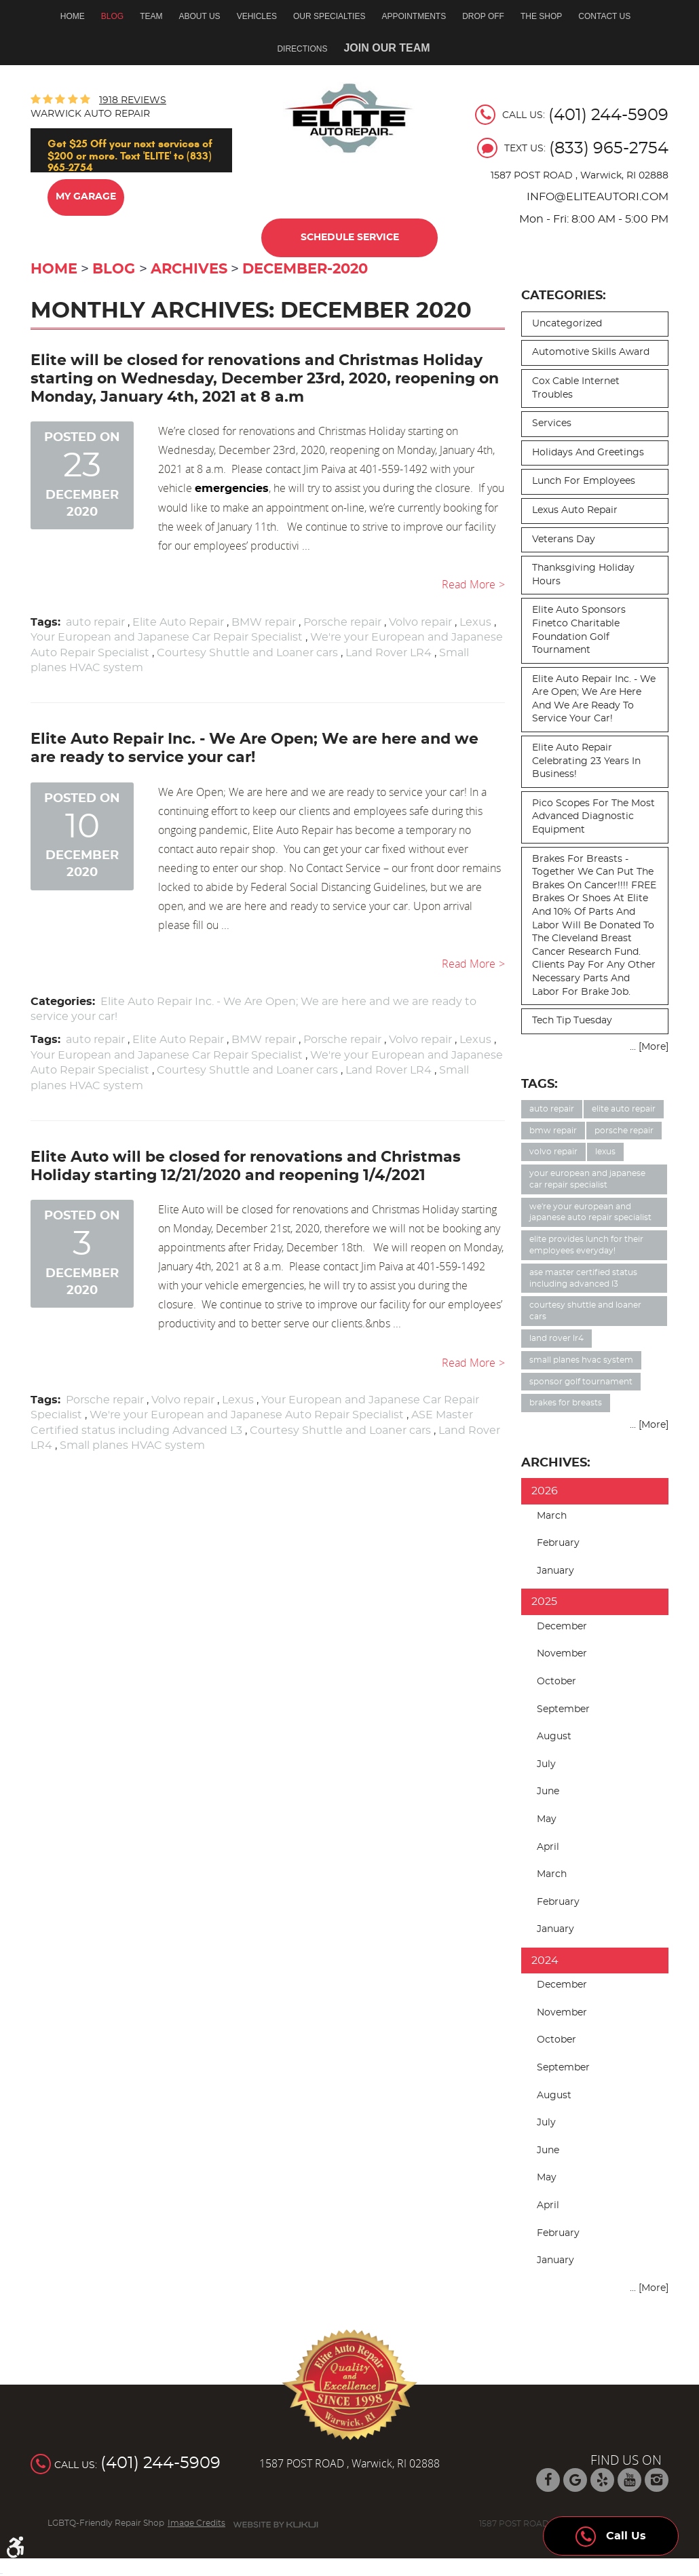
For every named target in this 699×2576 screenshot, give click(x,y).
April (548, 1847)
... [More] (649, 1047)
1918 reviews (132, 100)
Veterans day (563, 539)
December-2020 (305, 269)
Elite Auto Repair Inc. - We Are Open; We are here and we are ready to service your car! (594, 699)
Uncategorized (567, 323)
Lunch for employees (583, 481)
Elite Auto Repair (178, 622)
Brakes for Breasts (565, 1403)
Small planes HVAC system (132, 1445)
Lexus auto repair (575, 510)
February (558, 1543)
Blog (112, 16)
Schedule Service (350, 237)
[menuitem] (76, 15)
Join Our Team (386, 48)
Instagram (656, 2480)
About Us (200, 16)
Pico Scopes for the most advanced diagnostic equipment (593, 817)
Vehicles (257, 16)
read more (468, 584)
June (548, 1791)
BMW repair (263, 622)
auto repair (95, 622)
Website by (275, 2525)
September (563, 1709)
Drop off (483, 16)
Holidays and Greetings (588, 452)
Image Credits (196, 2523)
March (552, 1516)
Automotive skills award (590, 352)
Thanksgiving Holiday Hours (583, 574)
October (556, 1681)
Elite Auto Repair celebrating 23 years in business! (586, 761)
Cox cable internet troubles (576, 388)
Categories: (563, 295)
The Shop (541, 16)
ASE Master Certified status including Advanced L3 (583, 1278)
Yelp (602, 2480)
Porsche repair (342, 622)
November (562, 1654)
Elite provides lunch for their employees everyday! (586, 1245)
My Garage (86, 197)
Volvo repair (420, 622)
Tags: (539, 1084)
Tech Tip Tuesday (572, 1020)
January (555, 1571)
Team (151, 16)
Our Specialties (329, 16)
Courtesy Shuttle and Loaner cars (247, 652)
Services (551, 423)
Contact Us (604, 16)
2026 (544, 1490)
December (562, 1626)
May (546, 1819)
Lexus (475, 622)
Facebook (548, 2480)
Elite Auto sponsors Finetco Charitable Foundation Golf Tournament (579, 630)
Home (72, 16)
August (554, 1736)
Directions (302, 49)
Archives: (555, 1462)
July (546, 1764)
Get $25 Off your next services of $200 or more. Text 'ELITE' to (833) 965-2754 (130, 154)
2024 (545, 1960)
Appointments (413, 16)
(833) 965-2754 (608, 148)
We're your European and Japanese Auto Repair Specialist (247, 1414)
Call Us (610, 2532)
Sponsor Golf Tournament (580, 1382)
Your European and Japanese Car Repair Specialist (167, 637)
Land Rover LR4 (388, 652)
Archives (189, 269)
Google (575, 2480)
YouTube (629, 2480)
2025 (544, 1601)
